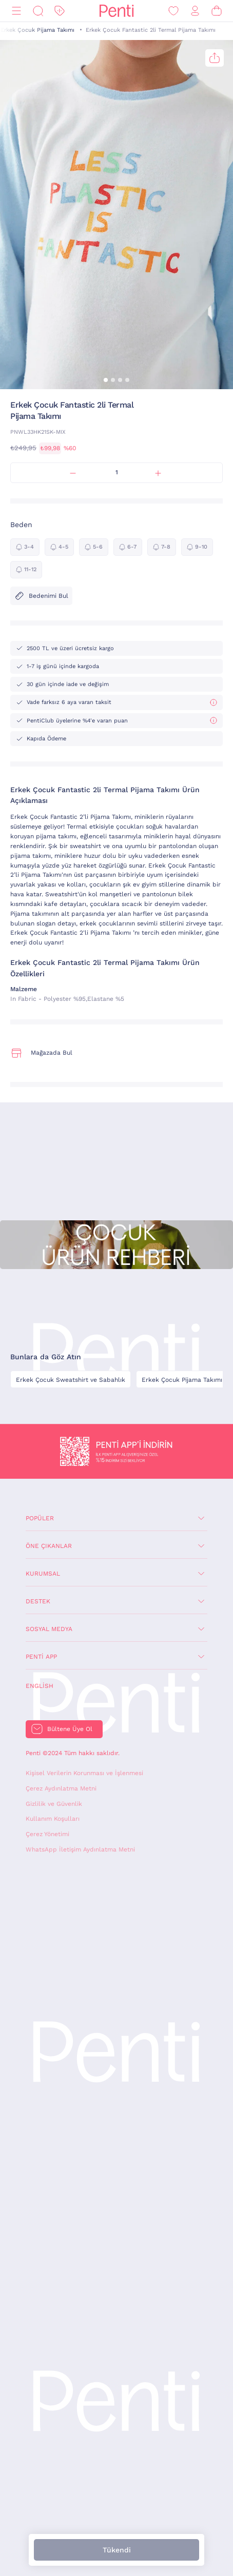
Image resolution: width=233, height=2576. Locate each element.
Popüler (40, 1518)
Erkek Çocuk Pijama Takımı (37, 30)
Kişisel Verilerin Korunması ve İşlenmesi (84, 1773)
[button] (106, 380)
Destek (38, 1601)
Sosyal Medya (49, 1629)
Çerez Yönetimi (47, 1834)
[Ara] (38, 11)
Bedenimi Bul (41, 596)
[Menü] (16, 11)
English (39, 1685)
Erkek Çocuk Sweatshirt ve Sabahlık (70, 1379)
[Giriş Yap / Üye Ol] (195, 11)
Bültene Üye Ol (69, 1729)
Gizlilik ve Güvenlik (54, 1803)
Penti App (41, 1656)
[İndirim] (59, 11)
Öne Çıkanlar (49, 1545)
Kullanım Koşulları (53, 1818)
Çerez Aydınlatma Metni (61, 1788)
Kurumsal (43, 1573)
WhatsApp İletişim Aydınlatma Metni (80, 1849)
